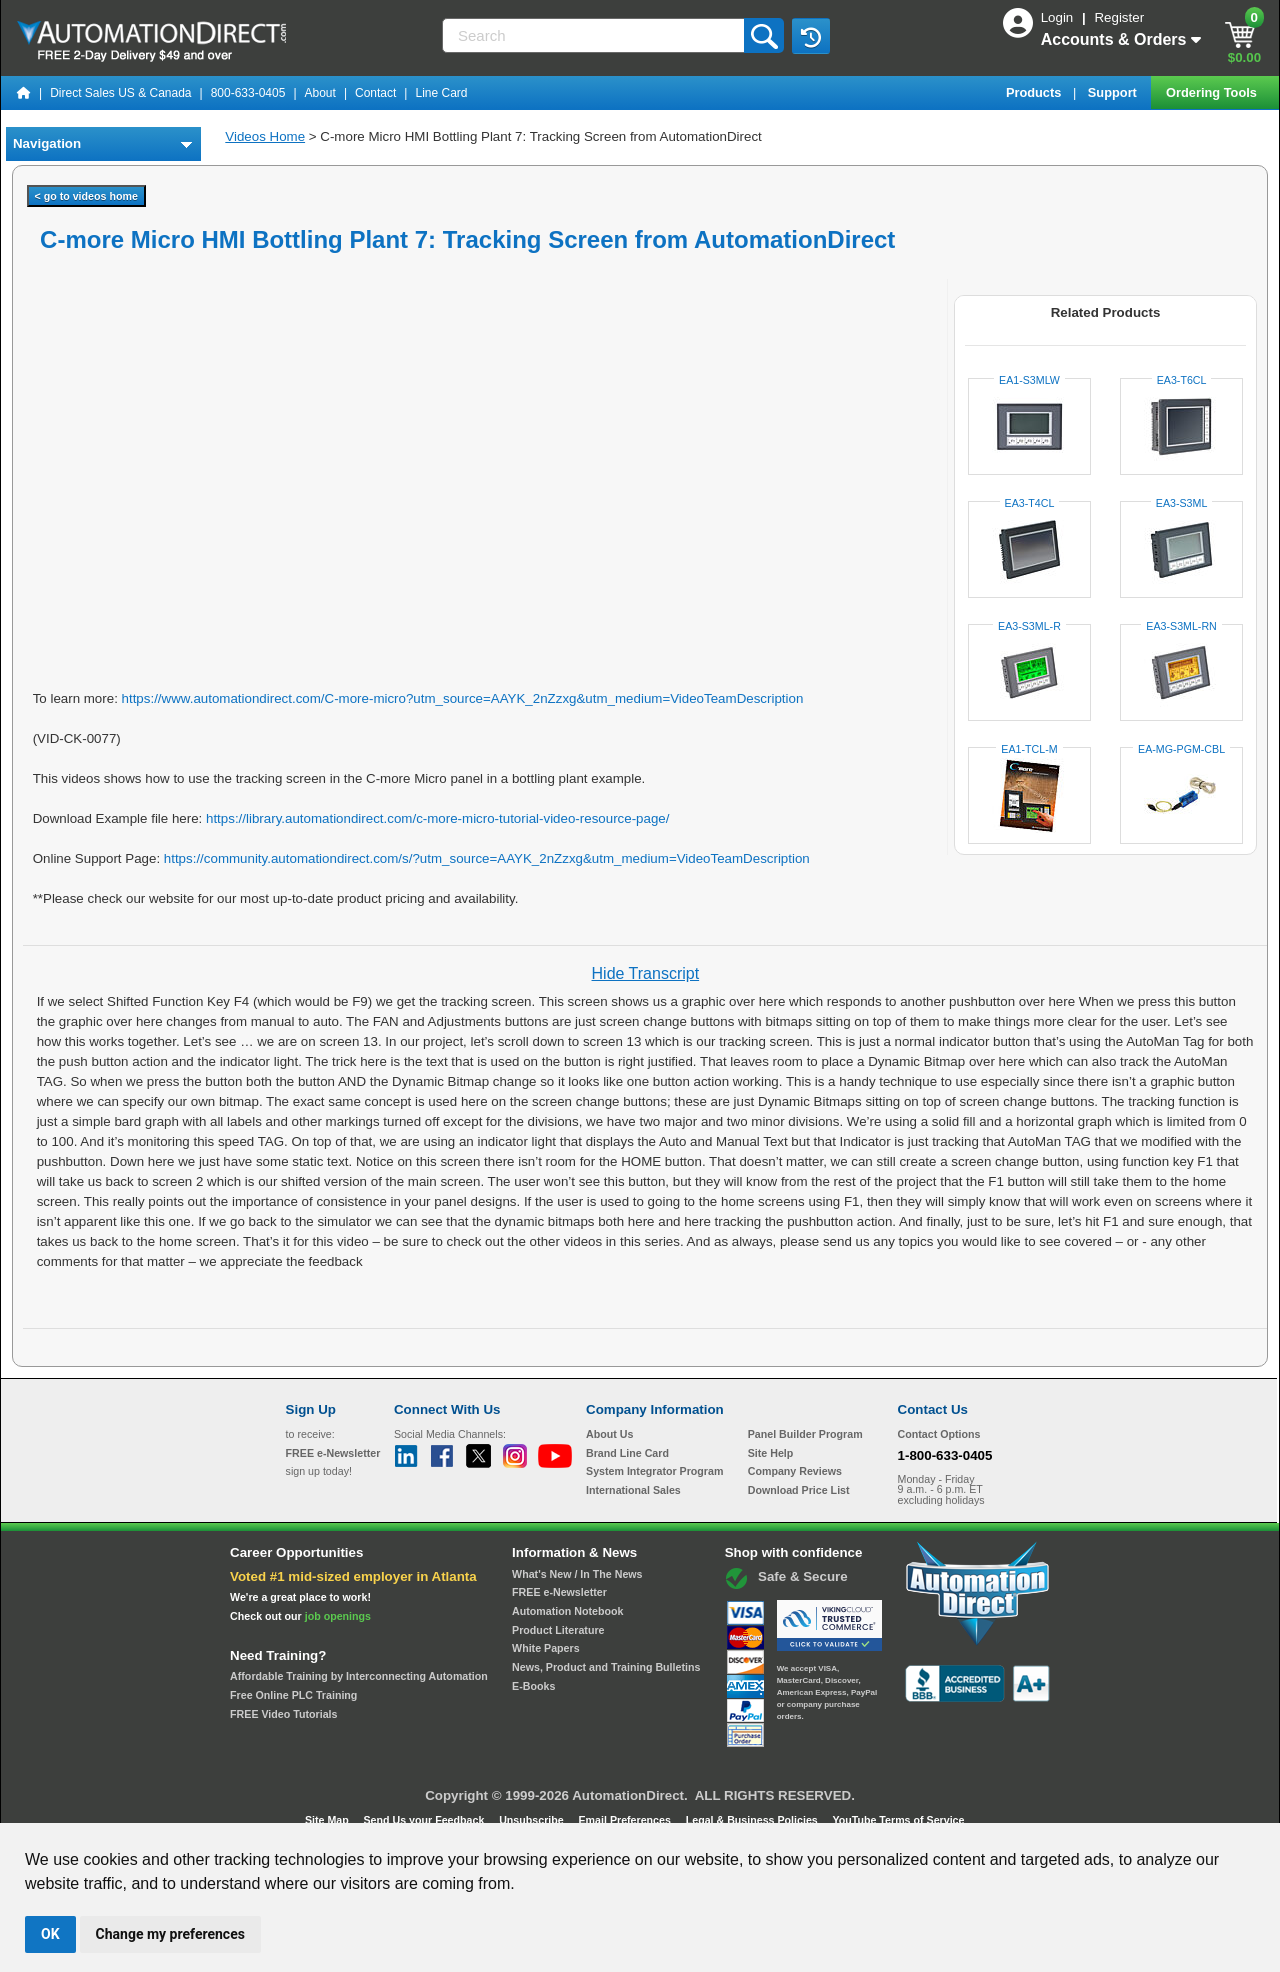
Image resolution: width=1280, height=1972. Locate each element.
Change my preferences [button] (170, 1934)
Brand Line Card (627, 1453)
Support (1114, 92)
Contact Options (939, 1434)
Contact (375, 93)
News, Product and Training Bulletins (606, 1667)
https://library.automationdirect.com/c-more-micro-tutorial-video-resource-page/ (437, 818)
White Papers (546, 1648)
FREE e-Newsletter (559, 1592)
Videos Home (265, 136)
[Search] (595, 35)
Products (1035, 92)
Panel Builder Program (805, 1434)
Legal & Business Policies (753, 1820)
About (320, 93)
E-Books (533, 1686)
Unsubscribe (533, 1820)
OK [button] (50, 1934)
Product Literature (558, 1630)
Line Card (441, 93)
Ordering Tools (1213, 92)
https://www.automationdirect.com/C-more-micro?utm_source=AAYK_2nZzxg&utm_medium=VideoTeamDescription (463, 698)
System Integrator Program (654, 1471)
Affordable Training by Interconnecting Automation (359, 1676)
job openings (338, 1616)
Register (1119, 17)
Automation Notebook (567, 1611)
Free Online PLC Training (293, 1695)
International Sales (633, 1490)
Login (1059, 17)
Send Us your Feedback (426, 1820)
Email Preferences (625, 1820)
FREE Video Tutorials (283, 1714)
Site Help (771, 1453)
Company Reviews (795, 1471)
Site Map (328, 1820)
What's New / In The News (577, 1574)
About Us (609, 1434)
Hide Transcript (646, 973)
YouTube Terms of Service (898, 1820)
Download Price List (799, 1490)
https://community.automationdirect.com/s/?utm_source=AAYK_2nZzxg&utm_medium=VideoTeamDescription (487, 858)
